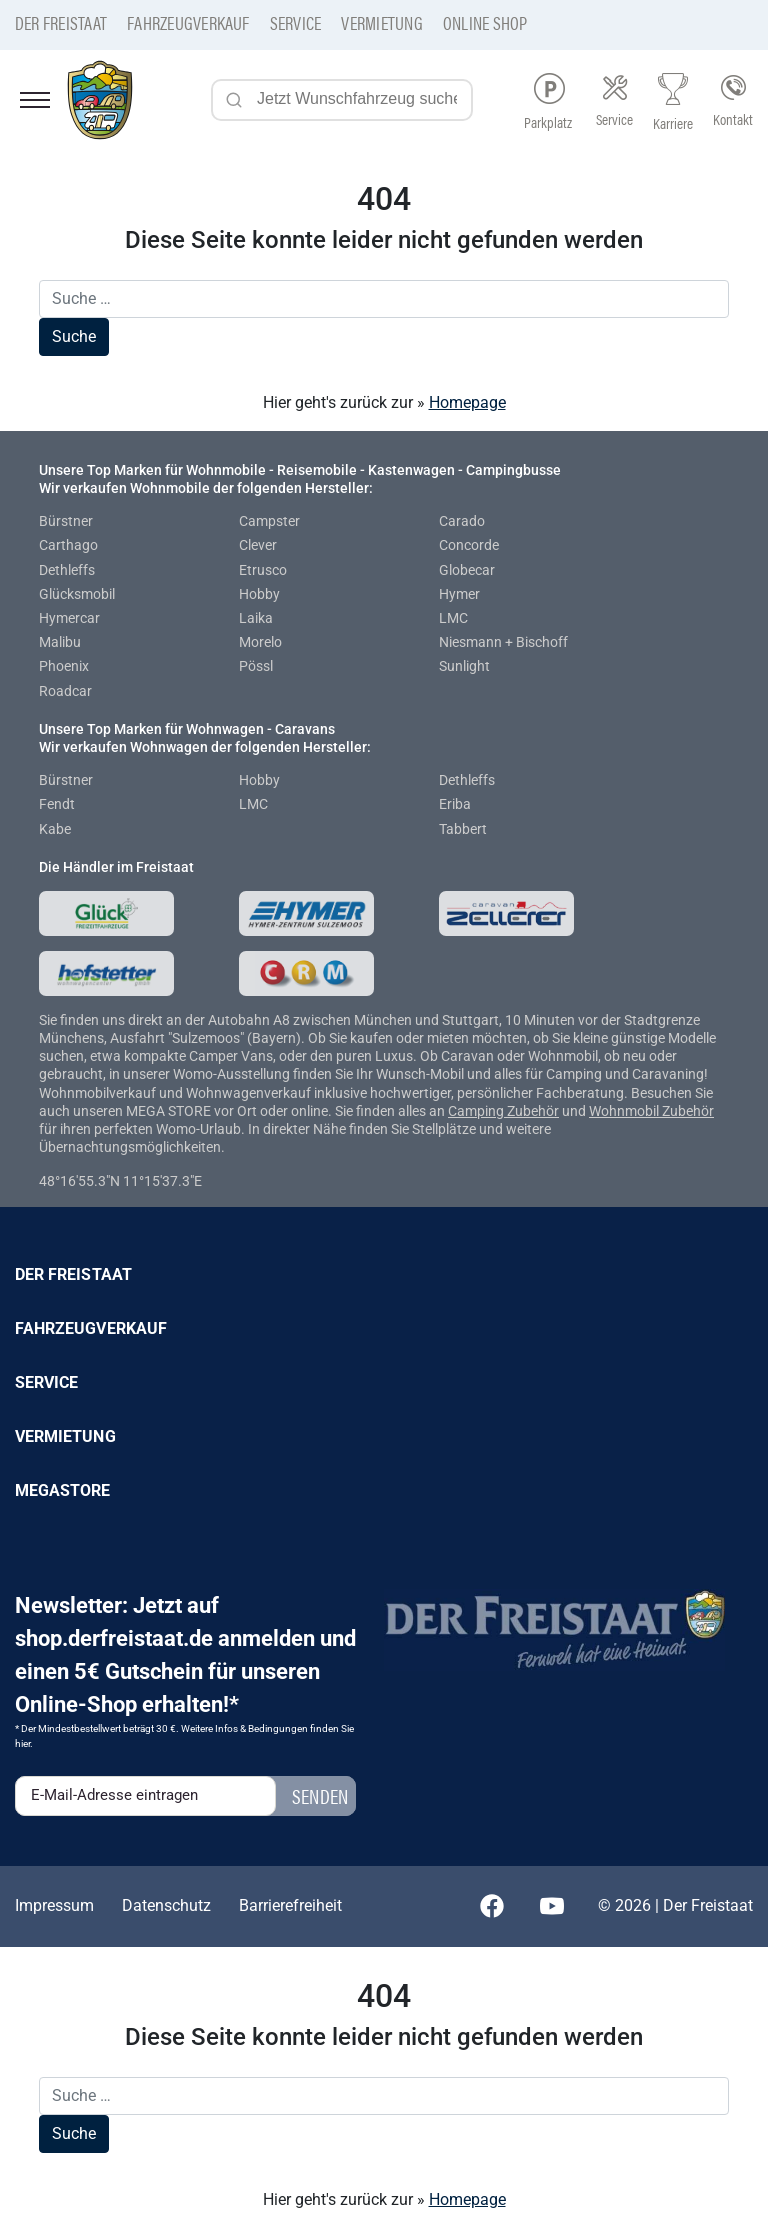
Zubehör (533, 1111)
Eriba (455, 804)
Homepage (467, 402)
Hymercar (69, 618)
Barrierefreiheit (290, 1905)
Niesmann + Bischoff (503, 642)
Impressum (54, 1905)
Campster (269, 521)
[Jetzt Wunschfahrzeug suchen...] (342, 100)
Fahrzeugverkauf (188, 22)
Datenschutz (166, 1905)
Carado (462, 521)
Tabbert (463, 829)
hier (22, 1743)
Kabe (55, 829)
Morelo (260, 642)
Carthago (68, 545)
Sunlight (464, 666)
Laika (256, 618)
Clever (258, 545)
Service (296, 22)
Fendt (57, 804)
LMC (453, 618)
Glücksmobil (77, 594)
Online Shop (485, 22)
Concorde (469, 545)
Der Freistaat (61, 22)
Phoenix (64, 666)
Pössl (256, 666)
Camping (477, 1111)
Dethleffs (67, 570)
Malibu (60, 642)
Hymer (459, 594)
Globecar (467, 570)
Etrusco (263, 570)
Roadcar (65, 691)
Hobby (259, 594)
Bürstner (66, 521)
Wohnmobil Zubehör (651, 1111)
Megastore (63, 1490)
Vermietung (381, 22)
